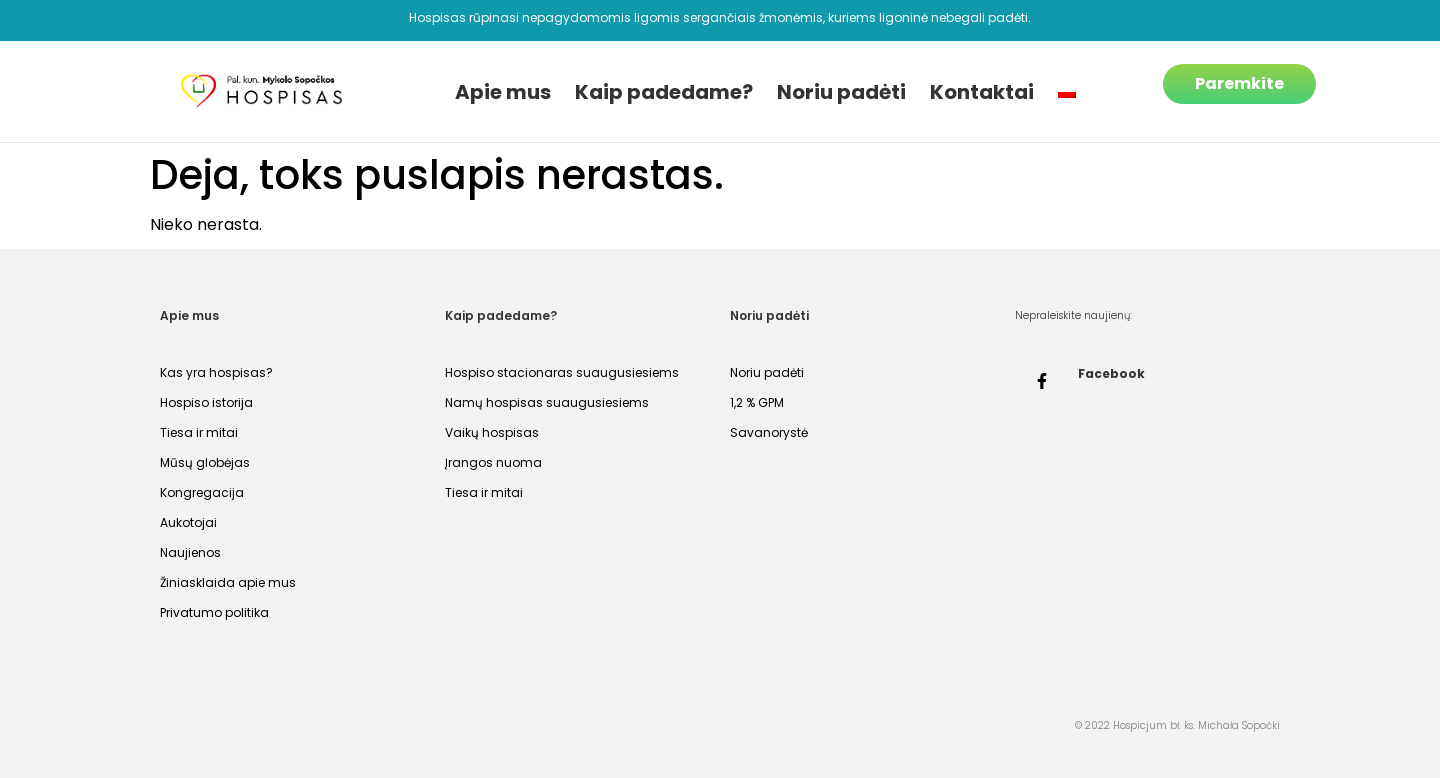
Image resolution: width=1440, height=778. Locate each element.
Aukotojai (188, 522)
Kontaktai (982, 92)
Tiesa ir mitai (199, 432)
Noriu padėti (841, 92)
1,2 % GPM (757, 402)
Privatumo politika (214, 612)
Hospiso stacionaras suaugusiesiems (562, 372)
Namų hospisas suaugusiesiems (547, 402)
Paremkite (1239, 83)
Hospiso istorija (206, 402)
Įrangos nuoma (493, 462)
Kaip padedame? (664, 92)
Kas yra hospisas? (216, 372)
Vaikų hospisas (492, 432)
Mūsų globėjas (205, 462)
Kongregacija (202, 492)
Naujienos (190, 552)
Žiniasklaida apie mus (228, 582)
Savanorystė (769, 432)
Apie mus (503, 92)
